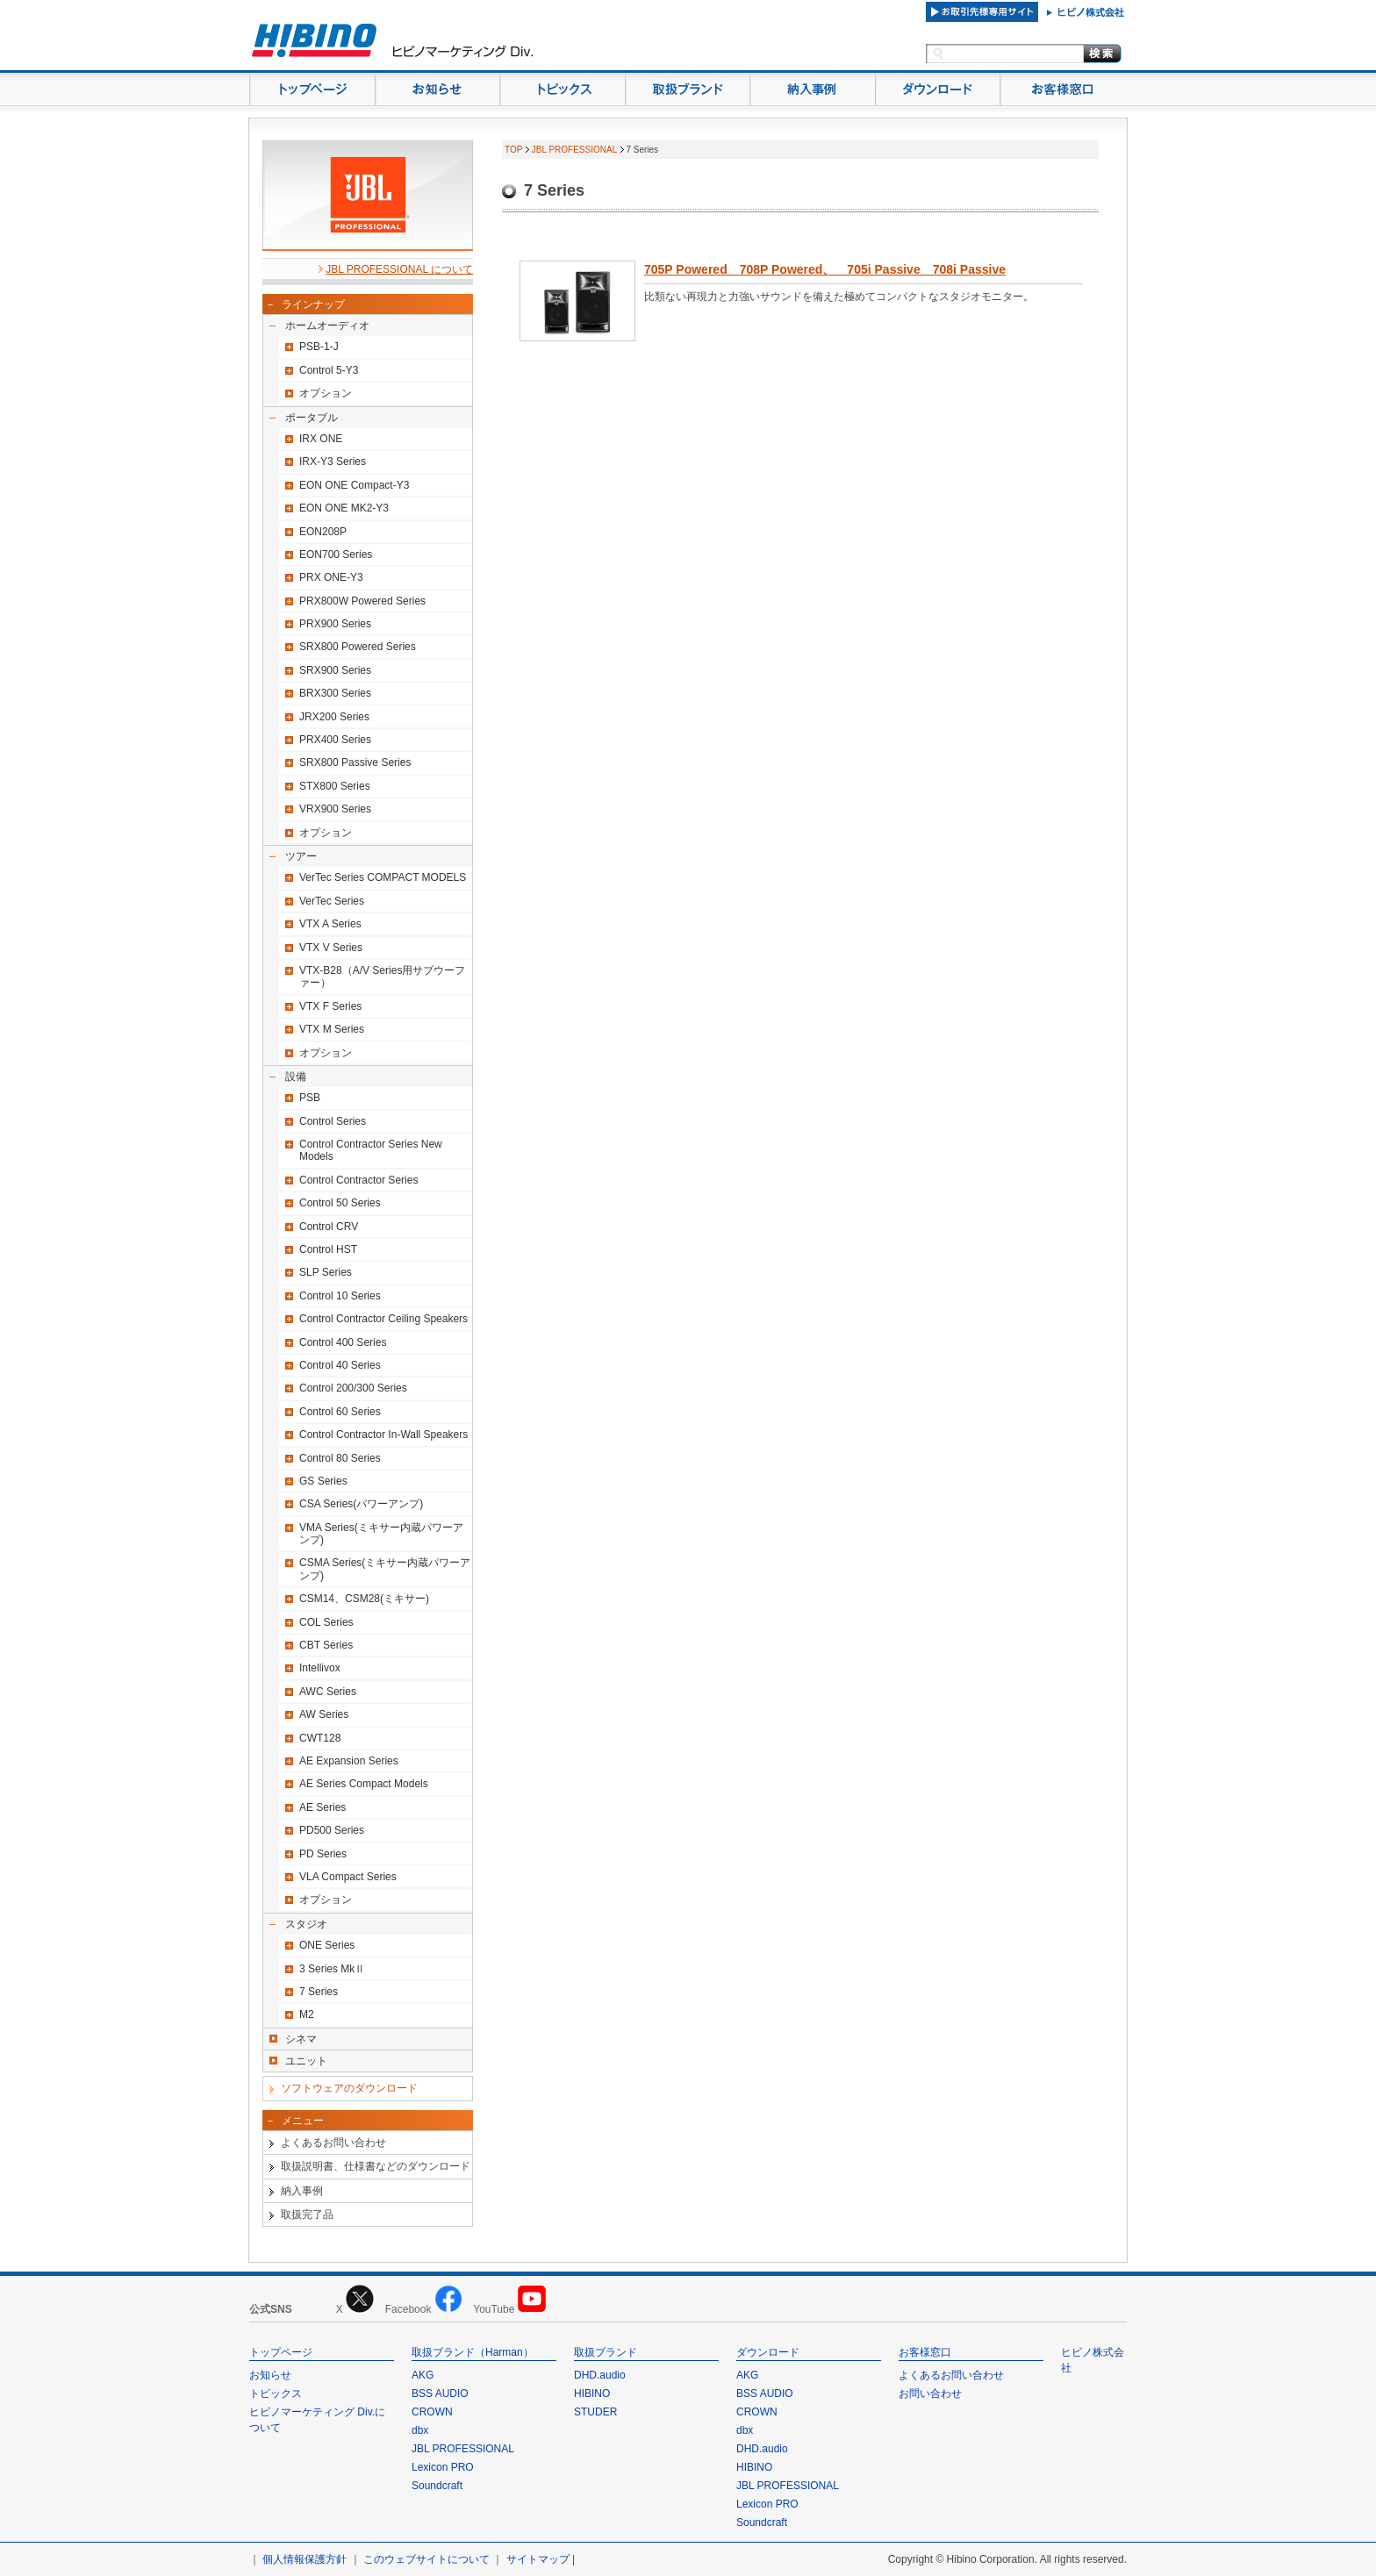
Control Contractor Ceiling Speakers (383, 1319)
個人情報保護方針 (304, 2559)
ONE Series (327, 1945)
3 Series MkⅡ (332, 1969)
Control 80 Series (340, 1458)
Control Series (332, 1121)
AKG (423, 2375)
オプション (325, 393)
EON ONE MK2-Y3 (344, 508)
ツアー (301, 856)
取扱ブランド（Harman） (473, 2352)
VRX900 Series (335, 809)
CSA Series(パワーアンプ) (361, 1504)
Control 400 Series (342, 1342)
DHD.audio (600, 2375)
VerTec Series (331, 901)
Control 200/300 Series (353, 1388)
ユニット (306, 2061)
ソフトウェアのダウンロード (349, 2088)
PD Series (323, 1854)
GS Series (323, 1481)
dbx (420, 2430)
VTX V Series (330, 947)
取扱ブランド (605, 2352)
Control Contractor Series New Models (370, 1150)
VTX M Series (331, 1029)
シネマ (301, 2039)
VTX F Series (330, 1006)
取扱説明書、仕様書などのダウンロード (375, 2166)
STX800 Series (334, 786)
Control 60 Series (340, 1412)
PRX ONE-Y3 (331, 577)
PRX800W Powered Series (362, 601)
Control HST (328, 1249)
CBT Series (326, 1645)
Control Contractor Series (358, 1180)
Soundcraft (437, 2485)
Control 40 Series (340, 1365)
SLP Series (325, 1272)
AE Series (322, 1807)
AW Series (323, 1714)
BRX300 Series (335, 693)
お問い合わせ (930, 2393)
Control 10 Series (340, 1296)
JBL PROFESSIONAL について (399, 269)
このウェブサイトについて (426, 2559)
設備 (295, 1076)
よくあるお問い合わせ (333, 2142)
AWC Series (327, 1691)
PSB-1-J (319, 346)
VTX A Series (330, 924)
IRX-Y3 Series (332, 461)
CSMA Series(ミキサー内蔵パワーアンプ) (384, 1568)
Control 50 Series (340, 1203)
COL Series (326, 1622)
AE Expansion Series (348, 1761)
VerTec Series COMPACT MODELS (382, 877)
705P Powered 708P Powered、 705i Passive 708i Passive (825, 269)
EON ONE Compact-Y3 (354, 485)
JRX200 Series (334, 717)
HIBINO (592, 2393)
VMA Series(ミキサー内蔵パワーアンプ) (381, 1533)
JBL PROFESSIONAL (574, 149)
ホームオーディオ (327, 325)
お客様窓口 (925, 2352)
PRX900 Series (335, 624)
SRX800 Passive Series (355, 762)
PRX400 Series (335, 739)
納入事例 (302, 2191)
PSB (309, 1097)
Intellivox (319, 1668)
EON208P (323, 532)
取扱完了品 (307, 2214)
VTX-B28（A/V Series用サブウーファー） (382, 976)
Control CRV (328, 1226)
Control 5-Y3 (328, 370)
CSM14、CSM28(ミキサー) (364, 1598)
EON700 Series (335, 554)
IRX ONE (320, 439)
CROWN (432, 2412)
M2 (306, 2014)
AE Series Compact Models (363, 1784)
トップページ (280, 2352)
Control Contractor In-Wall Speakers (383, 1434)
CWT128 (319, 1738)
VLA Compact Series (348, 1877)
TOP (513, 149)
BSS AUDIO (440, 2393)
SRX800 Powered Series (357, 646)
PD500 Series (331, 1830)
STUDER (595, 2412)
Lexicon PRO (443, 2467)
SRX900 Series (335, 670)
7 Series (318, 1992)
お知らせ (270, 2375)
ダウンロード (767, 2352)
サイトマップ (538, 2559)
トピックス (275, 2393)
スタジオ (306, 1924)
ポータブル (311, 417)
